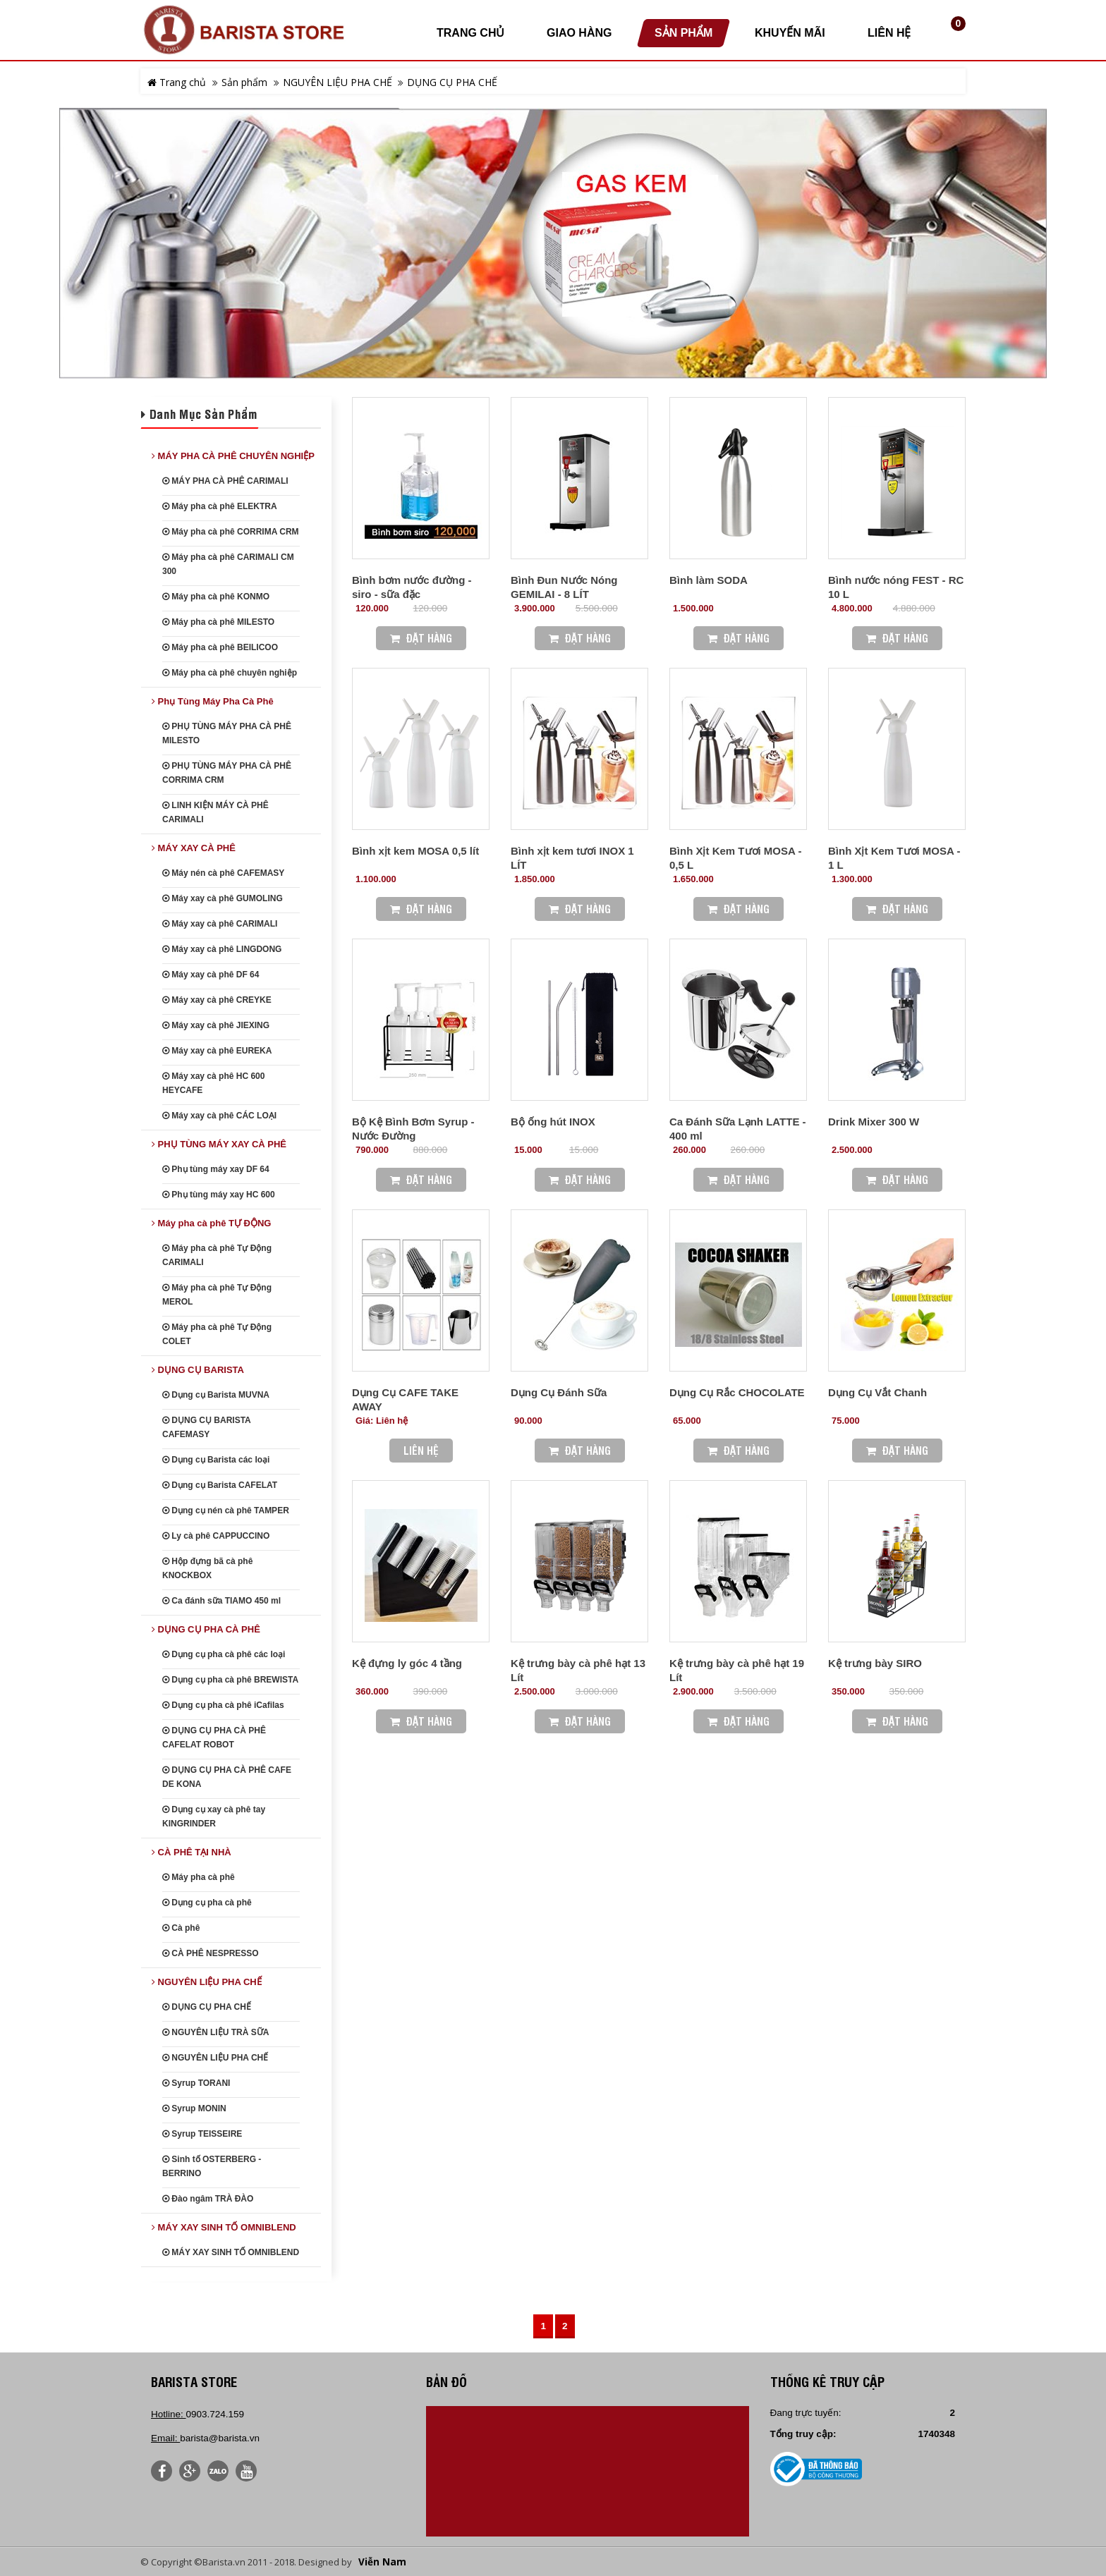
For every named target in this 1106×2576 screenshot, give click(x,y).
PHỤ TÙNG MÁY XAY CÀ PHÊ (219, 1144)
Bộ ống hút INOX (553, 1122)
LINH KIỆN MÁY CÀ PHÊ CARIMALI (215, 812)
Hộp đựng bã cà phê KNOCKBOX (207, 1568)
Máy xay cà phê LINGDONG (221, 949)
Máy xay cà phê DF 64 (210, 974)
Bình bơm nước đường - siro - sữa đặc (411, 587)
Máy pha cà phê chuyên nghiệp (229, 673)
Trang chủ (176, 82)
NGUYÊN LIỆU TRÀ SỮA (215, 2032)
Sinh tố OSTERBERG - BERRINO (211, 2166)
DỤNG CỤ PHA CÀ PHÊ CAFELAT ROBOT (214, 1738)
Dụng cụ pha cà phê (207, 1902)
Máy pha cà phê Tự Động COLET (217, 1334)
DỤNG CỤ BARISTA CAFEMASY (206, 1427)
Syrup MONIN (194, 2108)
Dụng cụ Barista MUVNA (215, 1395)
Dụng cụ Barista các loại (215, 1460)
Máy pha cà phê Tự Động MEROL (217, 1295)
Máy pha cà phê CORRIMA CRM (230, 532)
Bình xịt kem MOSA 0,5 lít (415, 851)
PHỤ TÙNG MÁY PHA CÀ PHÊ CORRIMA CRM (226, 773)
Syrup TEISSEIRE (202, 2134)
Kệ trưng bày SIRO (875, 1663)
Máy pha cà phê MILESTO (218, 622)
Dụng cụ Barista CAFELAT (219, 1485)
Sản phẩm (244, 82)
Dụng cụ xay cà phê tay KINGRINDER (213, 1817)
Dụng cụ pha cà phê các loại (223, 1654)
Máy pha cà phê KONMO (215, 597)
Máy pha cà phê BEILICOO (220, 647)
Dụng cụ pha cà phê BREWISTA (230, 1680)
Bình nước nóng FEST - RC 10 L (896, 587)
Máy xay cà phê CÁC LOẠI (219, 1116)
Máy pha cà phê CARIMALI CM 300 (228, 564)
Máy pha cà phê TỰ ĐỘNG (211, 1223)
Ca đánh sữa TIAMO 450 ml (221, 1601)
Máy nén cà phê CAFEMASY (223, 873)
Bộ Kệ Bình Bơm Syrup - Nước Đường (413, 1129)
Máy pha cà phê (198, 1877)
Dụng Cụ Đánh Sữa (559, 1392)
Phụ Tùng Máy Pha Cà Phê (213, 701)
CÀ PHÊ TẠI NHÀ (191, 1852)
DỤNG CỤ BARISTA (198, 1370)
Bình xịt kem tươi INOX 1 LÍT (572, 858)
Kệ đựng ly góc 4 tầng (407, 1663)
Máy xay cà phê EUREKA (217, 1051)
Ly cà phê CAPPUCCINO (215, 1536)
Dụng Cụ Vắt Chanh (877, 1392)
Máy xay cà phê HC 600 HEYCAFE (213, 1083)
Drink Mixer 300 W (873, 1122)
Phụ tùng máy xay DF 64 (215, 1169)
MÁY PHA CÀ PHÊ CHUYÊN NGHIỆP (233, 456)
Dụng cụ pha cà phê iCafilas (223, 1705)
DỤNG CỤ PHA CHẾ (452, 82)
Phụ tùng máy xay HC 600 (218, 1195)
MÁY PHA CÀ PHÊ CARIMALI (225, 481)
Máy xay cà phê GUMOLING (222, 898)
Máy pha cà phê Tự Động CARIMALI (217, 1255)
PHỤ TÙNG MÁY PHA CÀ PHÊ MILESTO (226, 733)
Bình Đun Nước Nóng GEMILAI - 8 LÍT (564, 587)
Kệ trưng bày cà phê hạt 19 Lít (736, 1670)
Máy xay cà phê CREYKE (217, 1000)
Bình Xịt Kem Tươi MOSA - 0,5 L (735, 858)
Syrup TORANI (196, 2083)
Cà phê (181, 1928)
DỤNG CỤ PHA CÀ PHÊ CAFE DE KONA (226, 1777)
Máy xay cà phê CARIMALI (219, 924)
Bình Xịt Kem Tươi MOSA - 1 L (894, 858)
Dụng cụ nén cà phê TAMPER (225, 1510)
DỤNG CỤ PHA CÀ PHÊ (206, 1629)
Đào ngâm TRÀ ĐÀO (207, 2199)
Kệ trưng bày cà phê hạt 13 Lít (578, 1670)
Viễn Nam (382, 2562)
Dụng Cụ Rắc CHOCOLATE (737, 1392)
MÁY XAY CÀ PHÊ (194, 848)
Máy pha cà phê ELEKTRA (219, 506)
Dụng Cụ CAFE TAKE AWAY (405, 1399)
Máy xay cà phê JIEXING (215, 1025)
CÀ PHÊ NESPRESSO (210, 1953)
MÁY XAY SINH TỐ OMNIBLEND (224, 2227)
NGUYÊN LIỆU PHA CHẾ (337, 82)
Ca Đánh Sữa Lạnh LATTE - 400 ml (737, 1129)
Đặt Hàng (421, 637)
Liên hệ (421, 1450)
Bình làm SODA (708, 580)
